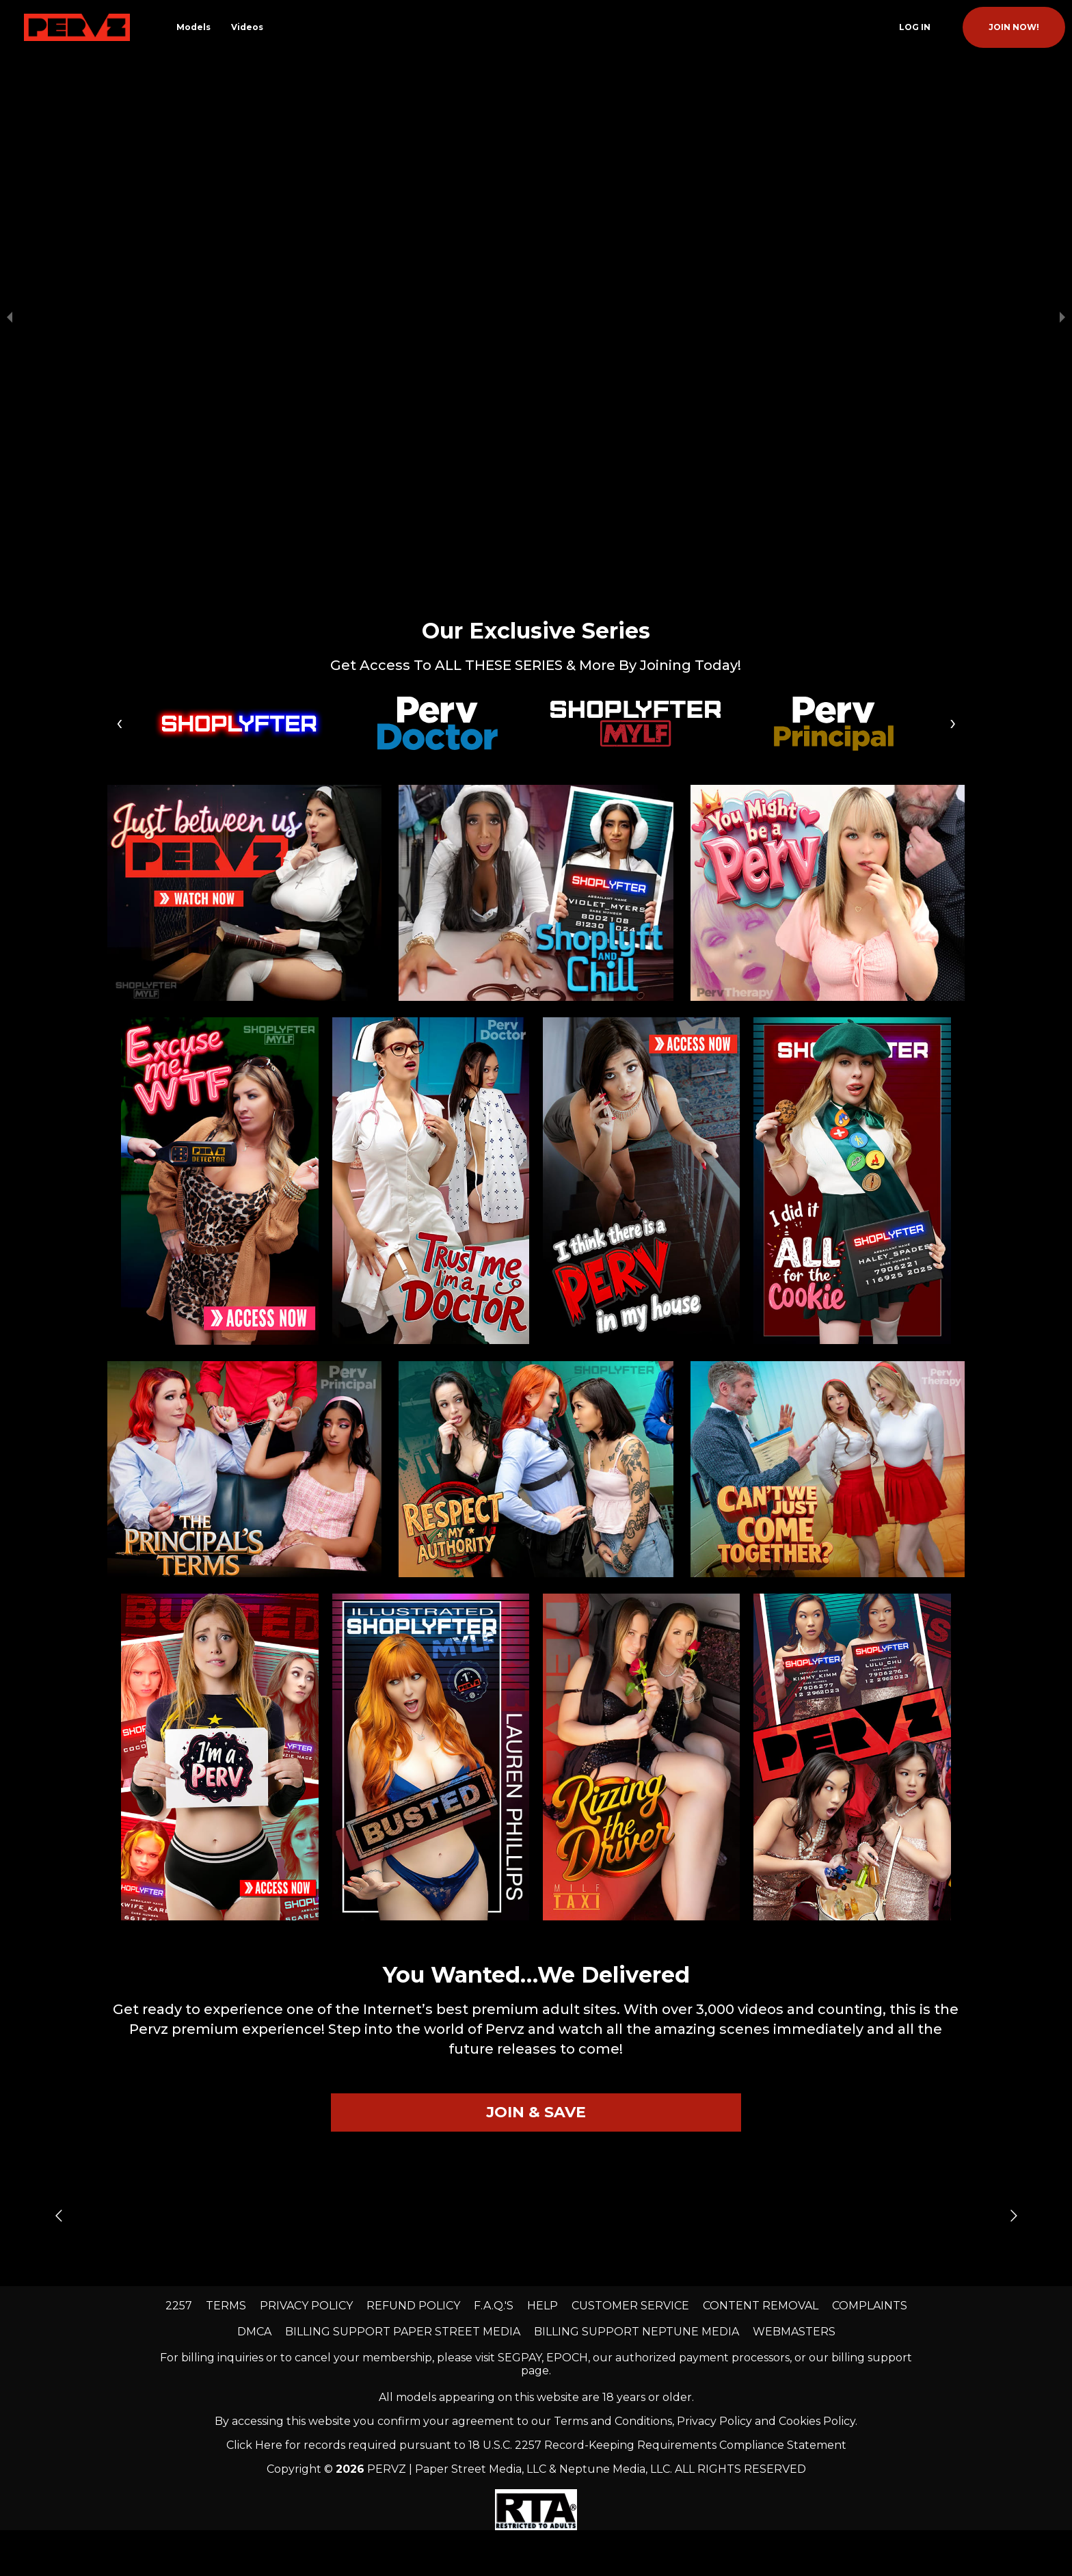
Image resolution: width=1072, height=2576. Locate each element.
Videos (247, 27)
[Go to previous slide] (58, 1959)
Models (193, 27)
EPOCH (567, 2101)
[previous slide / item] (9, 189)
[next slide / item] (1062, 189)
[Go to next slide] (1013, 1959)
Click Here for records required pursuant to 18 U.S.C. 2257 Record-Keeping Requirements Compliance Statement (536, 2188)
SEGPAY (519, 2101)
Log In (914, 27)
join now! (1014, 27)
